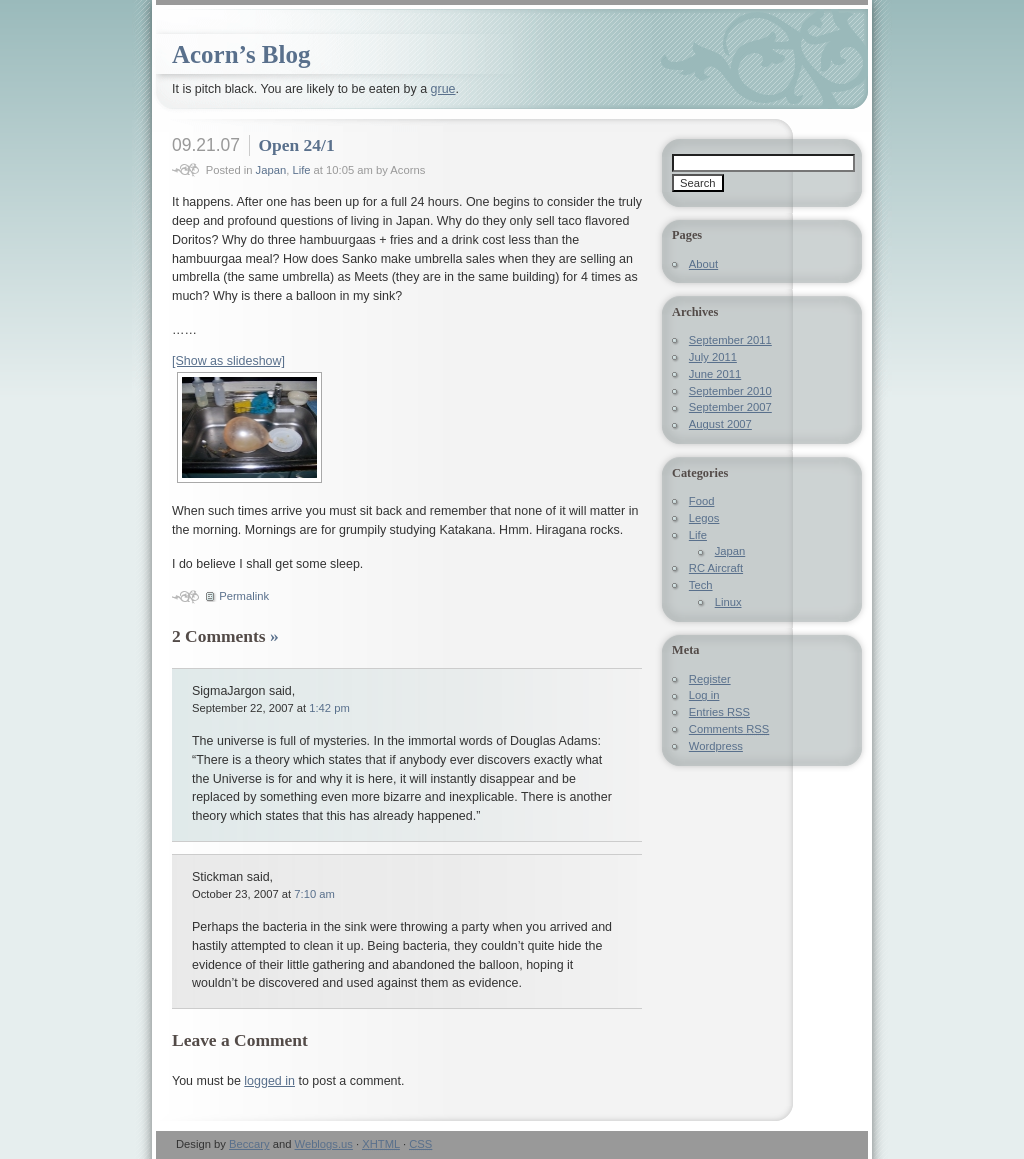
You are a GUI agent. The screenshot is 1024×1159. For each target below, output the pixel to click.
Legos (704, 518)
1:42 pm (329, 708)
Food (702, 501)
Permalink (244, 596)
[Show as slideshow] (228, 361)
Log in (704, 695)
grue (443, 89)
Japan (271, 170)
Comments (729, 729)
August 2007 (720, 424)
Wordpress (716, 746)
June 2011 (715, 374)
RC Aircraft (716, 568)
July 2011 (713, 357)
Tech (701, 585)
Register (710, 679)
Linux (728, 602)
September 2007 (730, 407)
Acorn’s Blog (241, 54)
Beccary (249, 1144)
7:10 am (314, 894)
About (703, 264)
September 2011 (730, 340)
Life (301, 170)
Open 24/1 (296, 145)
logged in (269, 1081)
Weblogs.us (324, 1144)
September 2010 (730, 391)
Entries (719, 712)
